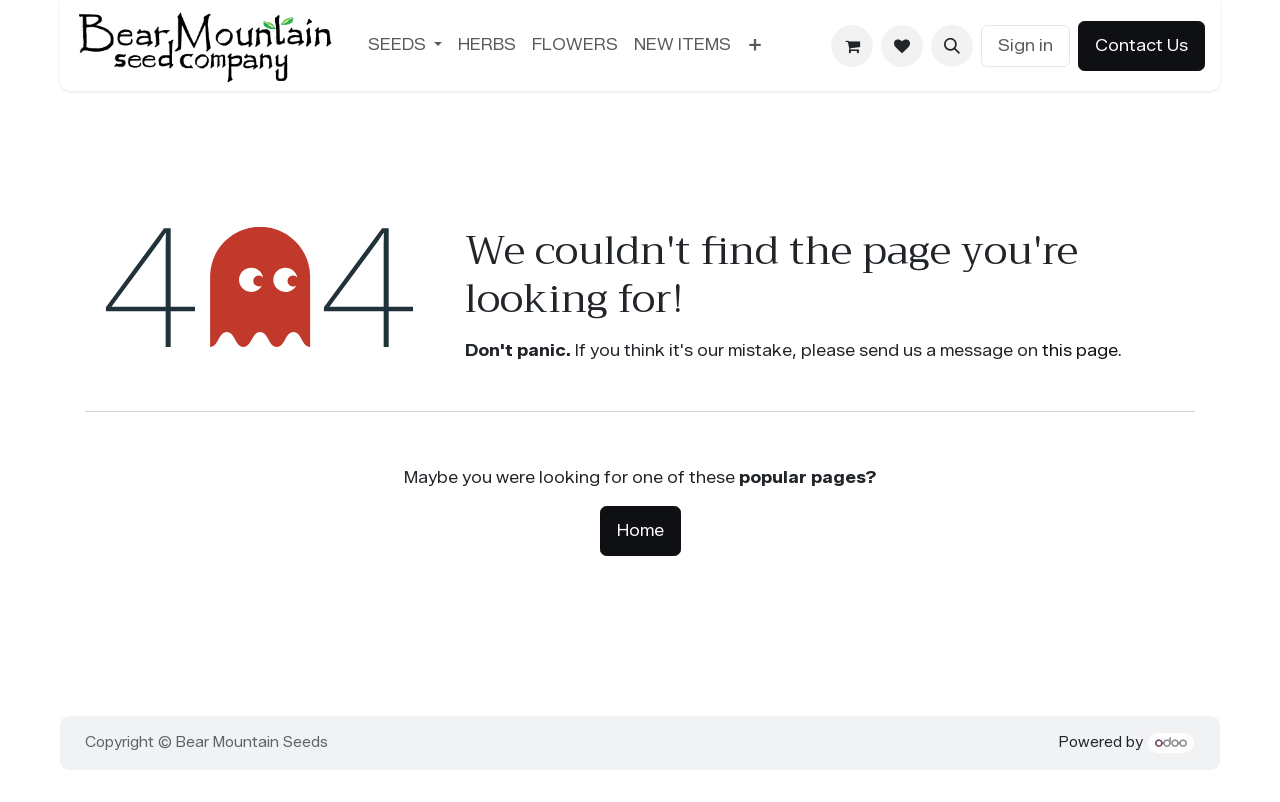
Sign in (1025, 45)
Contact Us (1141, 45)
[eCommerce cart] (852, 46)
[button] (952, 46)
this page (1080, 350)
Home (640, 530)
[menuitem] (405, 45)
